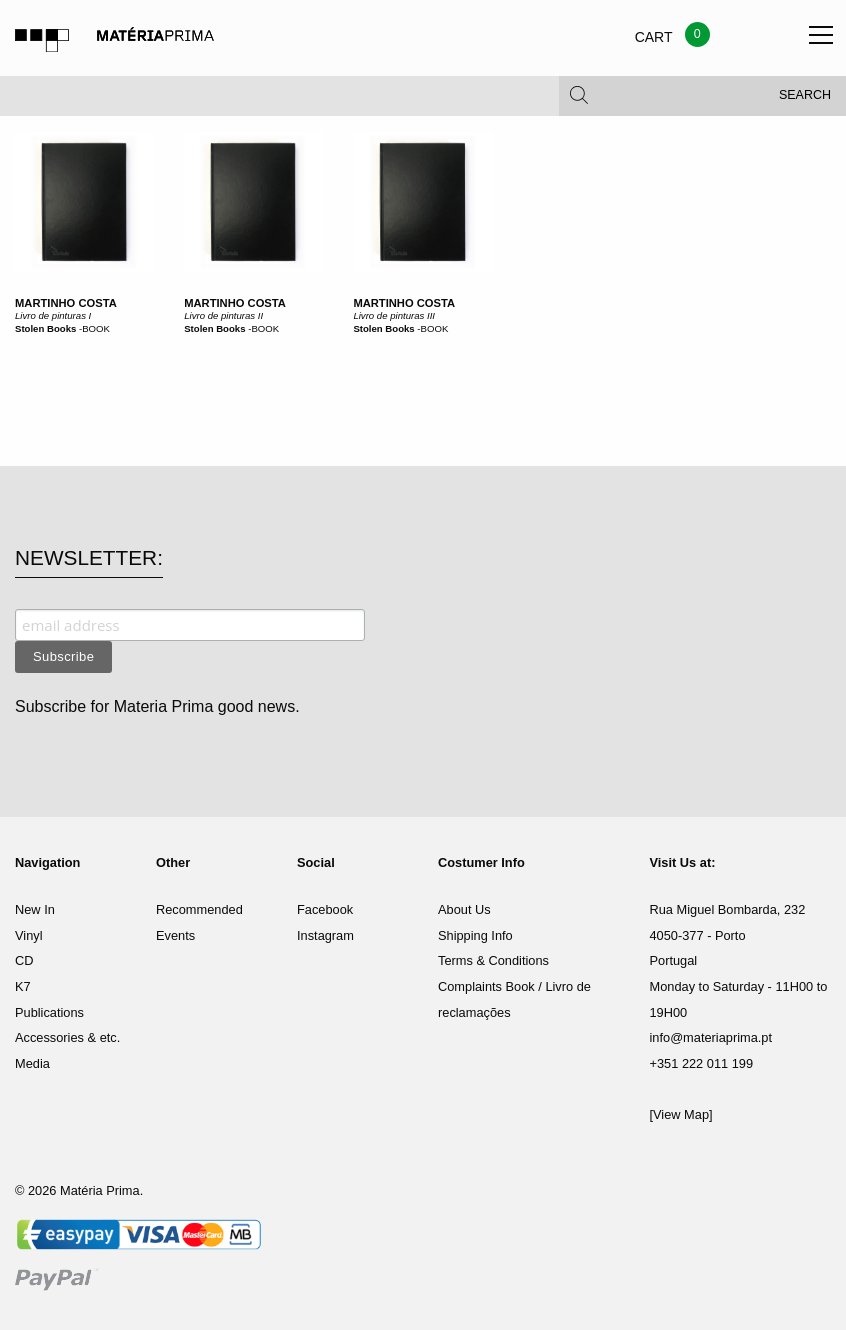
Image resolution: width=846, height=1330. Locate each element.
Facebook (325, 909)
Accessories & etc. (67, 1037)
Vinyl (29, 935)
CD (24, 960)
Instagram (325, 935)
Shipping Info (475, 935)
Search (805, 100)
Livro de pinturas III (394, 315)
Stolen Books (45, 328)
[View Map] (681, 1114)
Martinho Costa (66, 303)
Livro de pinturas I (53, 315)
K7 (23, 986)
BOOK (96, 328)
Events (175, 935)
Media (32, 1063)
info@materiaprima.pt (711, 1037)
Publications (49, 1012)
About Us (464, 909)
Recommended (199, 909)
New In (35, 909)
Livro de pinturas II (223, 315)
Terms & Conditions (493, 960)
